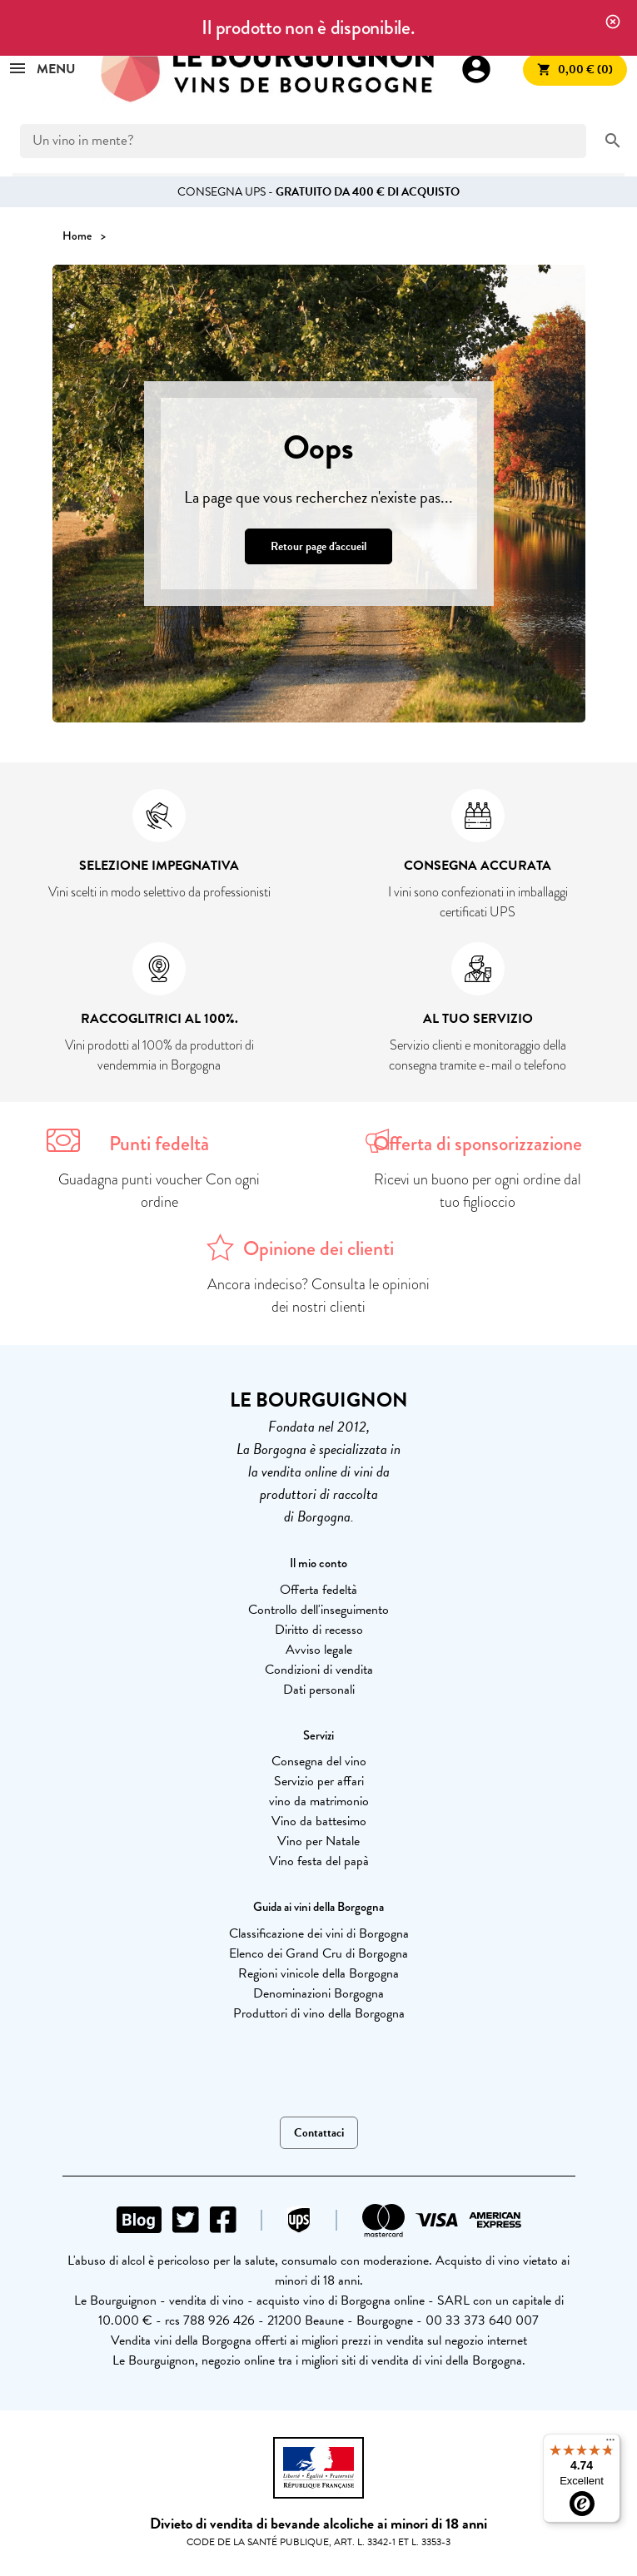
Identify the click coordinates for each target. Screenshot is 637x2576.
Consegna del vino (318, 1761)
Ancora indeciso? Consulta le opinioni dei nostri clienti (318, 1295)
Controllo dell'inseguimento (318, 1610)
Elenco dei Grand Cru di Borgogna (318, 1953)
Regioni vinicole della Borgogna (318, 1973)
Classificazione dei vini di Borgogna (319, 1933)
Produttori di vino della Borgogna (319, 2013)
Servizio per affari (319, 1781)
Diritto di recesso (319, 1630)
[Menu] (610, 2444)
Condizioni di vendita (319, 1670)
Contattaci (319, 2133)
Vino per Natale (318, 1841)
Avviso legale (319, 1650)
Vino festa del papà (319, 1861)
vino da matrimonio (319, 1801)
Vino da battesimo (318, 1821)
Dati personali (319, 1690)
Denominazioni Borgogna (318, 1993)
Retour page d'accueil (318, 546)
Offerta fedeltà (318, 1590)
